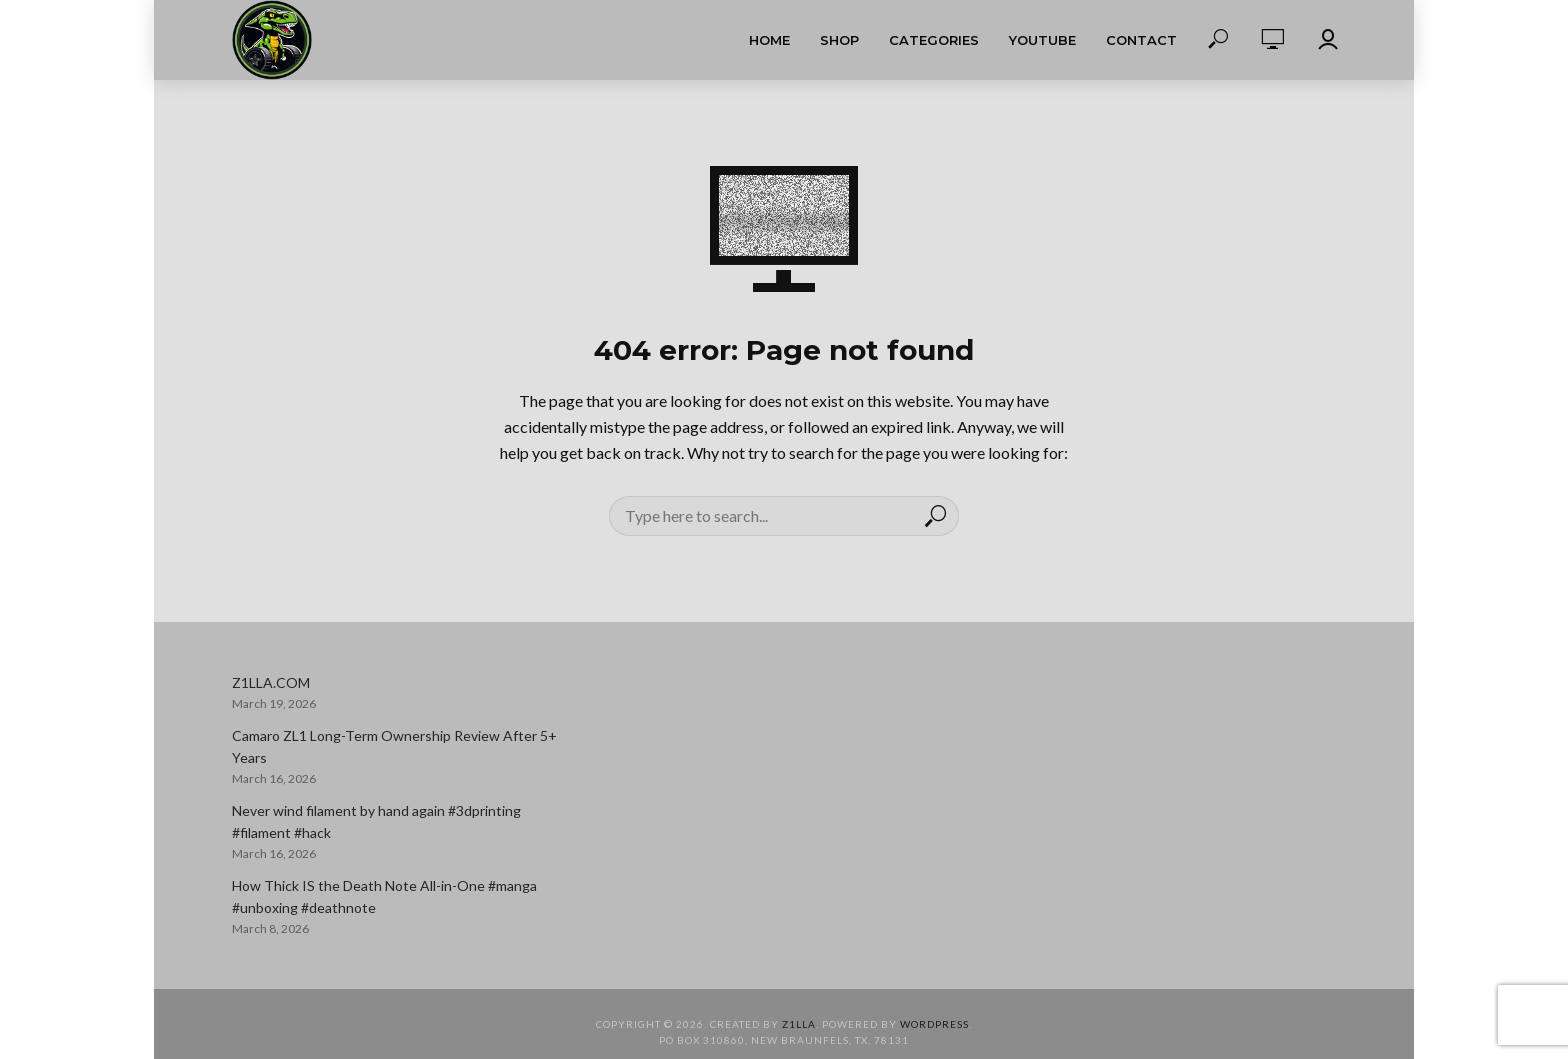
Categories (934, 40)
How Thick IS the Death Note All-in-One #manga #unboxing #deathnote (384, 896)
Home (769, 40)
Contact (1141, 40)
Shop (839, 40)
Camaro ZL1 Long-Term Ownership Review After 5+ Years (394, 746)
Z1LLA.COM (271, 682)
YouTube (1042, 40)
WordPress (934, 1024)
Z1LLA (799, 1024)
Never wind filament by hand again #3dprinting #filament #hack (376, 821)
